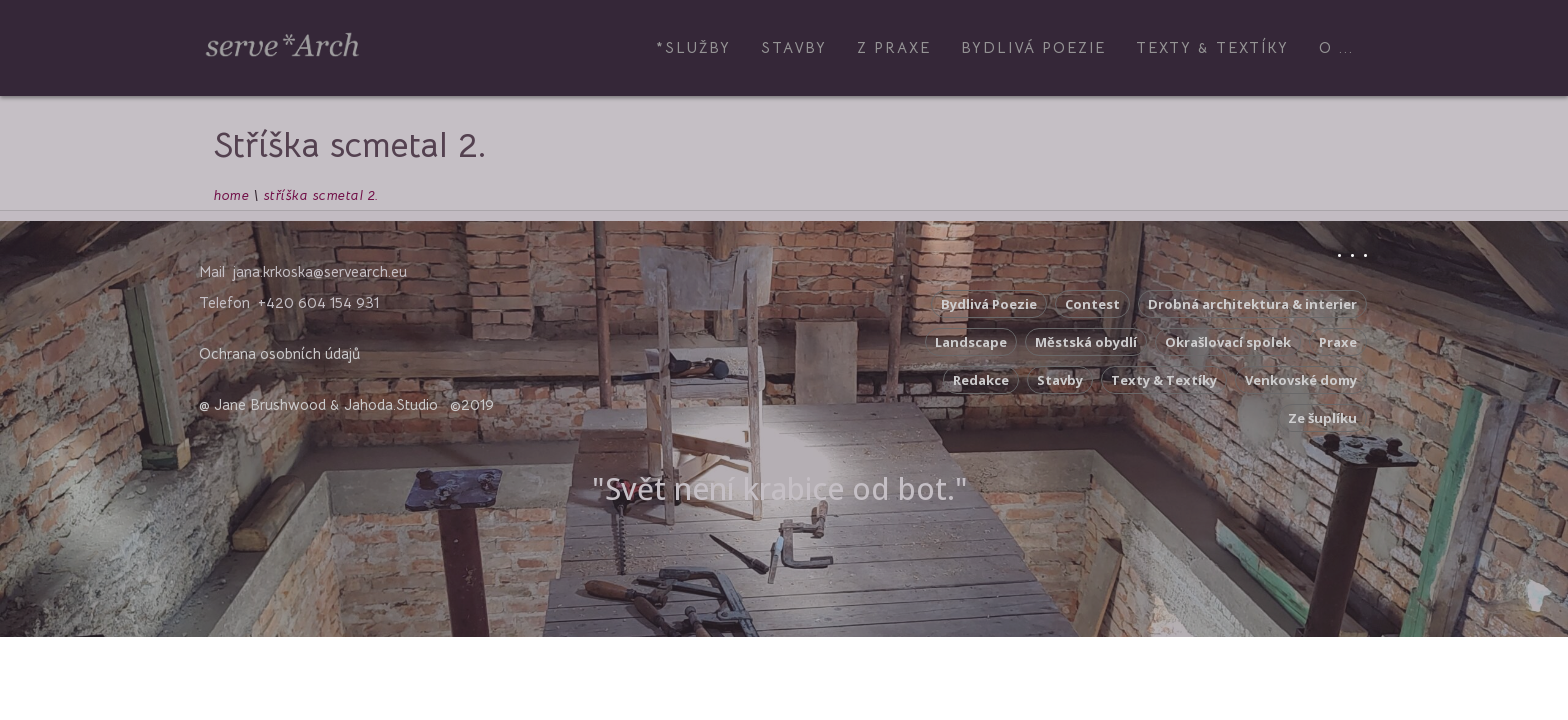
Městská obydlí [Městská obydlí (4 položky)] (1086, 342)
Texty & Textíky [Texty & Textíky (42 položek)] (1164, 380)
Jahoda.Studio (391, 404)
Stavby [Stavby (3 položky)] (1060, 380)
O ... (1336, 47)
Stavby (794, 47)
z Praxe (894, 47)
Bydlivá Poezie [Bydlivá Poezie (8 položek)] (989, 304)
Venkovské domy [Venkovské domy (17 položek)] (1301, 380)
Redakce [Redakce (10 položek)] (981, 380)
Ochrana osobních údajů (279, 353)
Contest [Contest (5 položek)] (1092, 304)
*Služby (693, 47)
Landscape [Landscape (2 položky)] (971, 342)
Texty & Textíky (1212, 47)
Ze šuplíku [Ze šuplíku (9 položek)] (1322, 418)
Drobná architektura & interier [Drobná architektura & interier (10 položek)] (1252, 304)
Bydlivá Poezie (1033, 47)
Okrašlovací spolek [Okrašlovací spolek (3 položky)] (1228, 342)
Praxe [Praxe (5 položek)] (1338, 342)
